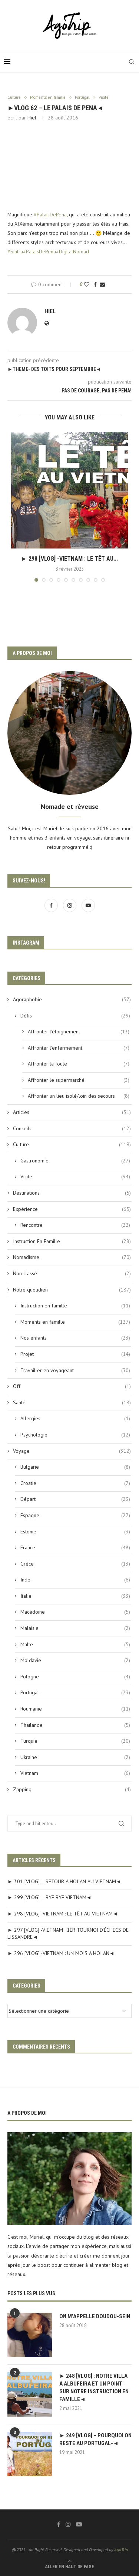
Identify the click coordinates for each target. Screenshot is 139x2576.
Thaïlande (75, 1725)
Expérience (72, 1209)
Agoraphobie (72, 999)
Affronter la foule (78, 1064)
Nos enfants (75, 1338)
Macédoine (75, 1612)
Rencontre (75, 1225)
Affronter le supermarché (78, 1080)
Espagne (75, 1515)
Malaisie (75, 1628)
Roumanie (75, 1709)
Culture (72, 1144)
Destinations (72, 1193)
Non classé (72, 1273)
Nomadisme (72, 1257)
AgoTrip (121, 2549)
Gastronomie (75, 1161)
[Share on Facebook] (95, 284)
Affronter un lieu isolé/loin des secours (78, 1096)
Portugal (75, 1692)
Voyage (72, 1451)
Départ (75, 1499)
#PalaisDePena (50, 214)
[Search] (131, 61)
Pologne (75, 1677)
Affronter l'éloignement (78, 1032)
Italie (75, 1596)
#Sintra (15, 251)
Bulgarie (75, 1467)
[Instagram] (70, 905)
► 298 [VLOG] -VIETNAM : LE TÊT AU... (69, 558)
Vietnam (75, 1773)
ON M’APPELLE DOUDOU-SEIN (94, 2316)
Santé (72, 1403)
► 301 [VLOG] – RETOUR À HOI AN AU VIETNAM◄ (64, 1881)
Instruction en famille (75, 1306)
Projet (75, 1354)
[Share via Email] (102, 284)
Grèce (75, 1564)
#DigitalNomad (72, 251)
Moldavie (75, 1660)
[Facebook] (52, 905)
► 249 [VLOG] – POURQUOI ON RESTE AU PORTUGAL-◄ (95, 2439)
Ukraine (75, 1757)
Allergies (75, 1418)
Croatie (75, 1483)
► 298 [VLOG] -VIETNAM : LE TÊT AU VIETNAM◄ (62, 1913)
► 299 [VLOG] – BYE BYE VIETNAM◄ (49, 1897)
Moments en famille (75, 1322)
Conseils (72, 1128)
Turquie (75, 1741)
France (75, 1548)
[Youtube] (88, 905)
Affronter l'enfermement (78, 1048)
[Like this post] (86, 284)
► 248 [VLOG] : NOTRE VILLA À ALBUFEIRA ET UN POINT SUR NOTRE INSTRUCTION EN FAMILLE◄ (94, 2388)
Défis (75, 1016)
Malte (75, 1644)
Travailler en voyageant (75, 1370)
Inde (75, 1580)
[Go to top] (69, 2566)
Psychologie (75, 1435)
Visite (75, 1177)
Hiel (31, 117)
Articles (72, 1112)
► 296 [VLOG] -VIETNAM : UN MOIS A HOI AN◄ (61, 1953)
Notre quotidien (72, 1290)
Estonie (75, 1532)
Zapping (72, 1789)
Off (72, 1386)
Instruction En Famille (72, 1241)
